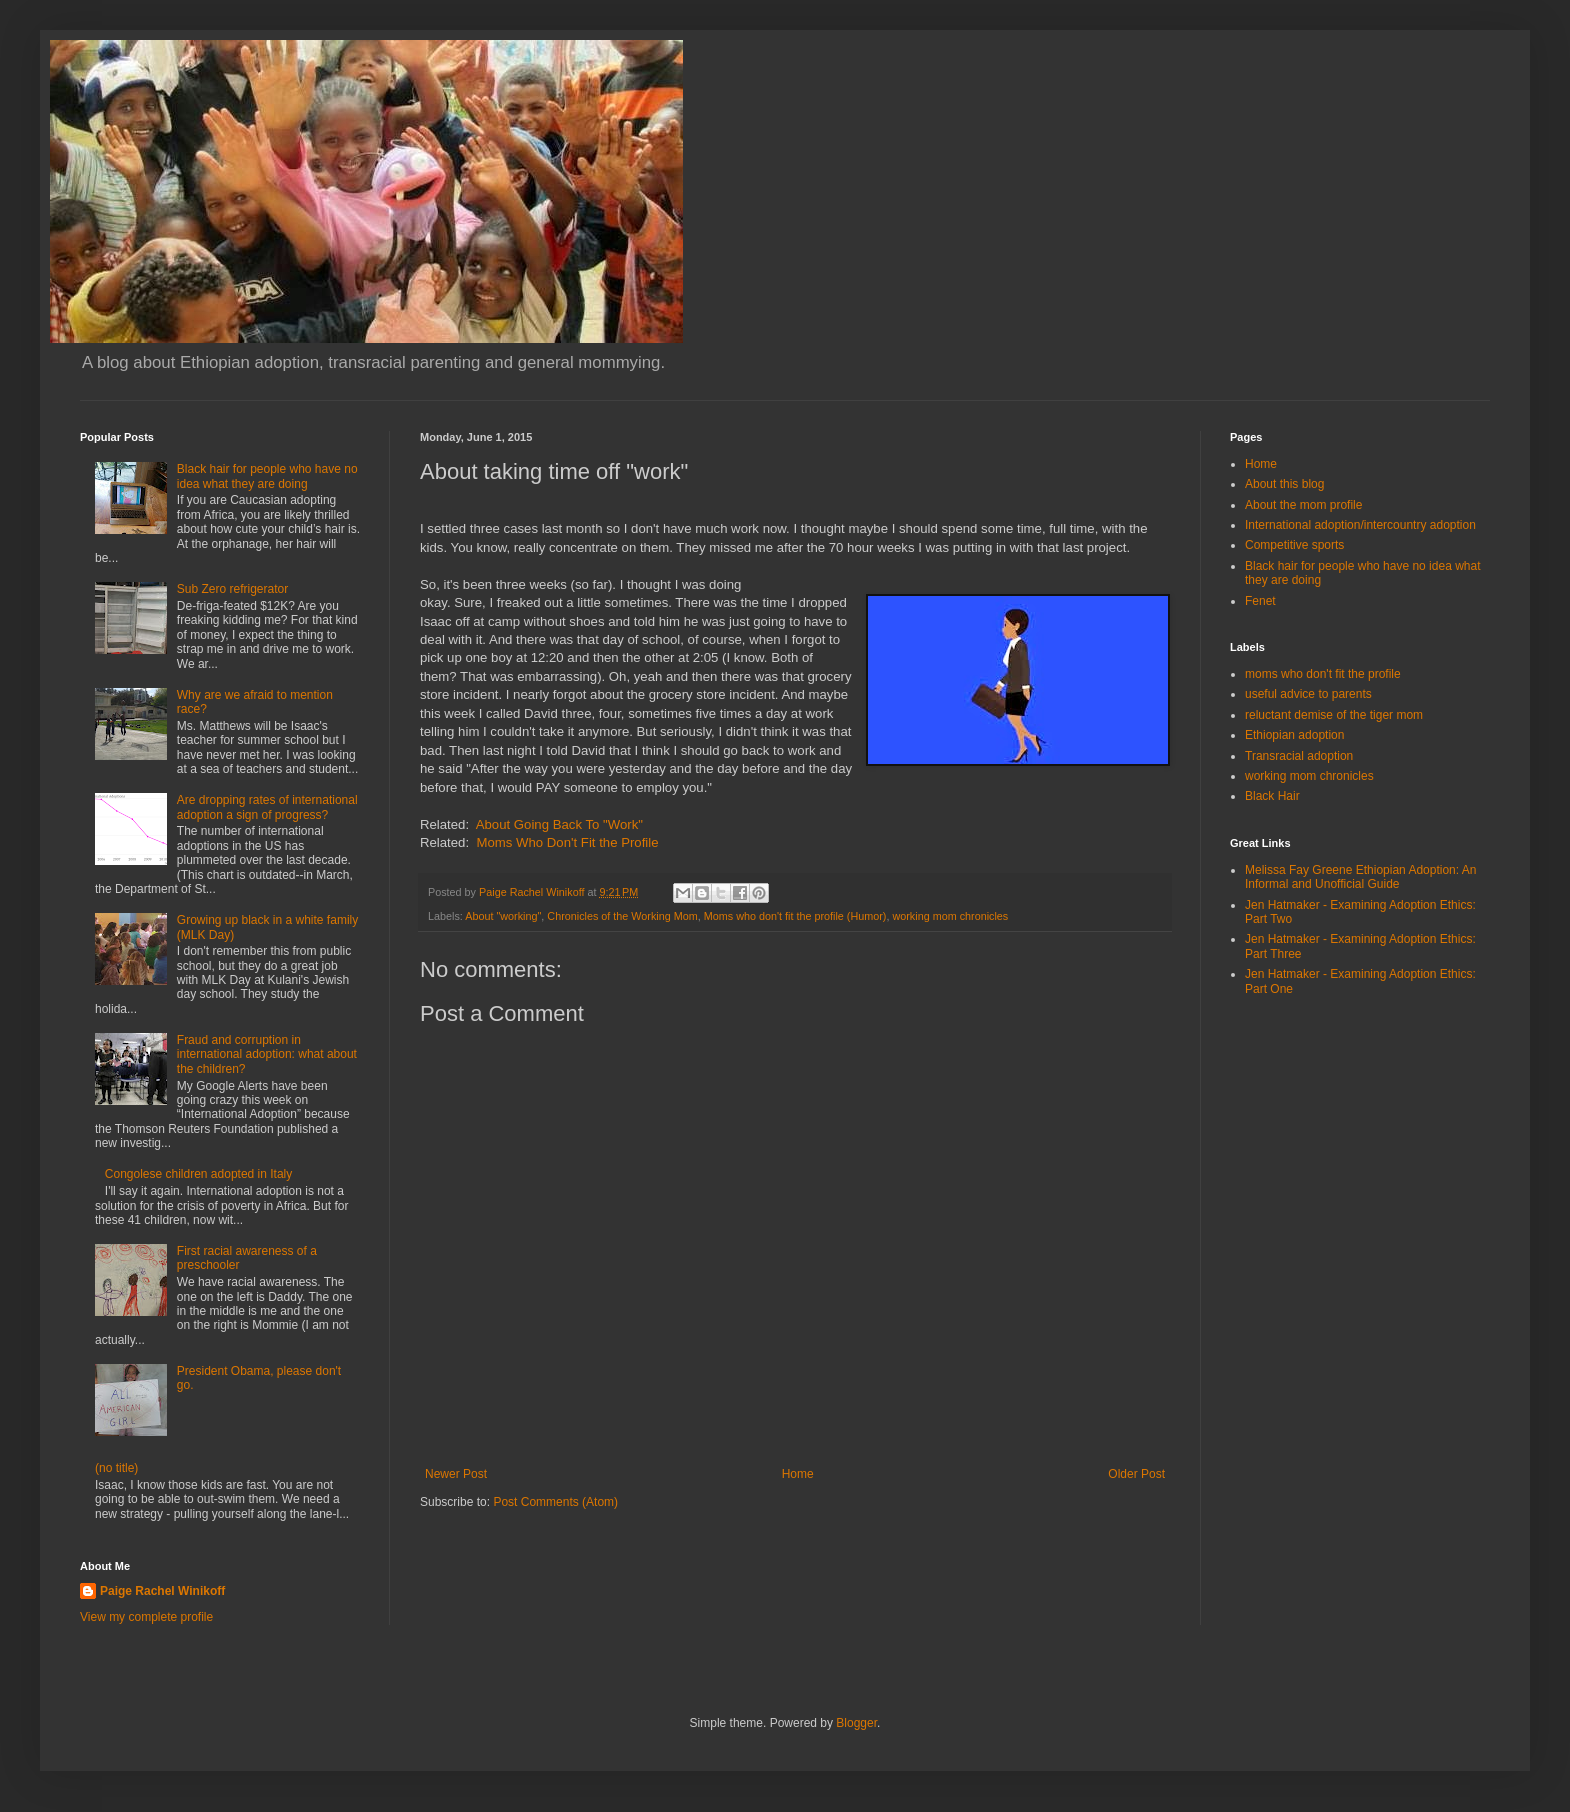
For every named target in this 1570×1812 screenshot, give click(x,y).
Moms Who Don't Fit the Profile (567, 842)
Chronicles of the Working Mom (622, 916)
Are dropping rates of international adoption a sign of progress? (267, 807)
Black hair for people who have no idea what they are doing (267, 476)
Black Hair (1272, 796)
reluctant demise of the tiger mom (1334, 715)
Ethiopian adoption (1294, 735)
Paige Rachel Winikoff (162, 1591)
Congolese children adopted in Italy (198, 1174)
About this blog (1284, 484)
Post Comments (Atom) (555, 1502)
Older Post (1136, 1474)
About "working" (503, 916)
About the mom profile (1303, 505)
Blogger (856, 1723)
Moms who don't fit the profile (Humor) (795, 916)
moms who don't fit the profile (1323, 674)
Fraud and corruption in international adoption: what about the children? (267, 1054)
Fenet (1260, 601)
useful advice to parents (1308, 694)
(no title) (116, 1468)
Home (798, 1474)
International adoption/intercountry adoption (1360, 525)
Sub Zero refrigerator (232, 589)
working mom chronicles (950, 916)
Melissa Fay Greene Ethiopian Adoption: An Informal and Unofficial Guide (1360, 877)
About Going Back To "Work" (559, 824)
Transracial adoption (1299, 756)
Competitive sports (1294, 545)
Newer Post (456, 1474)
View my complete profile (146, 1617)
